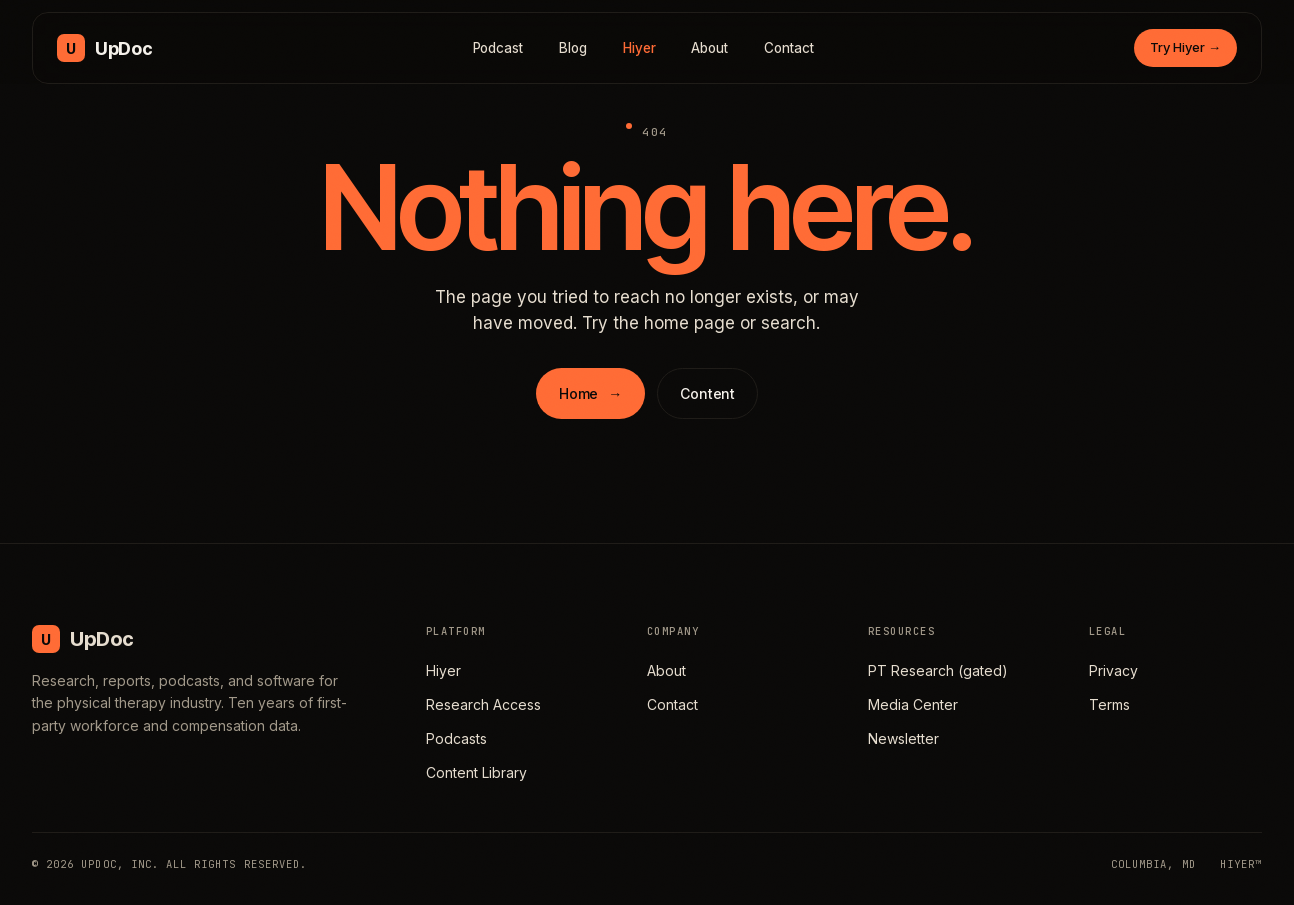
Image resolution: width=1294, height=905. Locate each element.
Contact (789, 48)
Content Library (476, 772)
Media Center (913, 704)
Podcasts (456, 738)
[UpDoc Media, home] (104, 48)
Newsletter (903, 738)
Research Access (483, 704)
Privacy (1113, 670)
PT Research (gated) (938, 670)
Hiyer (639, 48)
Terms (1109, 704)
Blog (573, 48)
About (709, 48)
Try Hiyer (1185, 47)
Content (707, 393)
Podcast (498, 48)
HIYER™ (1241, 864)
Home (590, 393)
